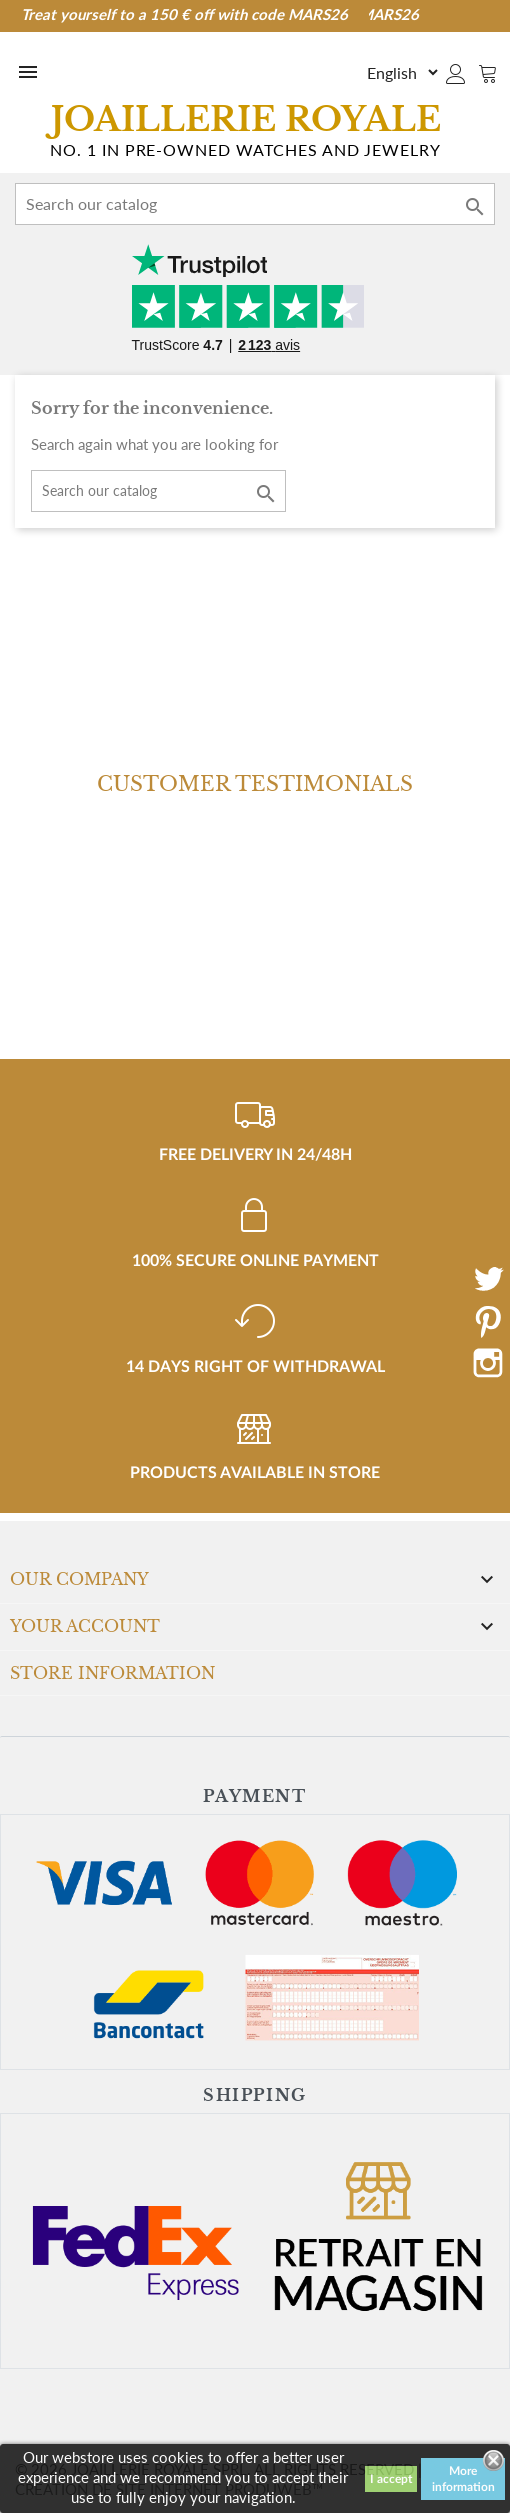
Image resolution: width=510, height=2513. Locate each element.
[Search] (255, 204)
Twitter (488, 1279)
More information (463, 2479)
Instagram (488, 1363)
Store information (112, 1673)
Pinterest (488, 1321)
